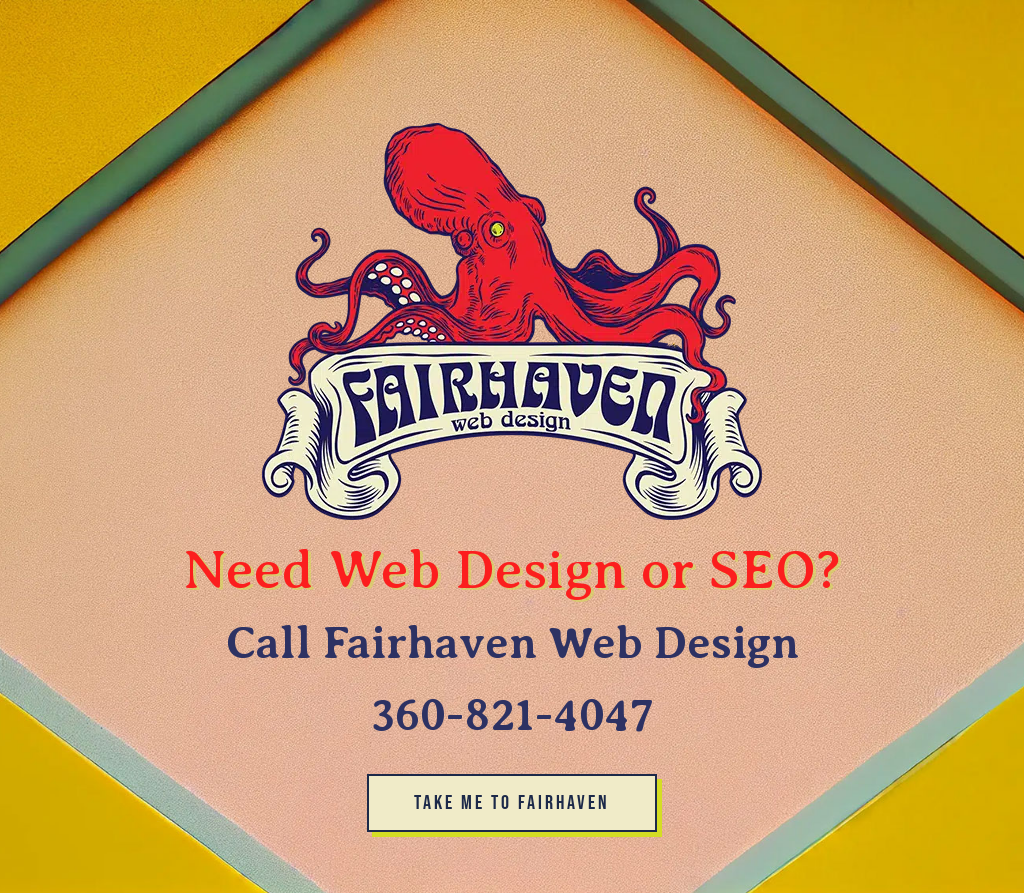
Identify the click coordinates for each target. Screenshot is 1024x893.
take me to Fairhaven (512, 803)
